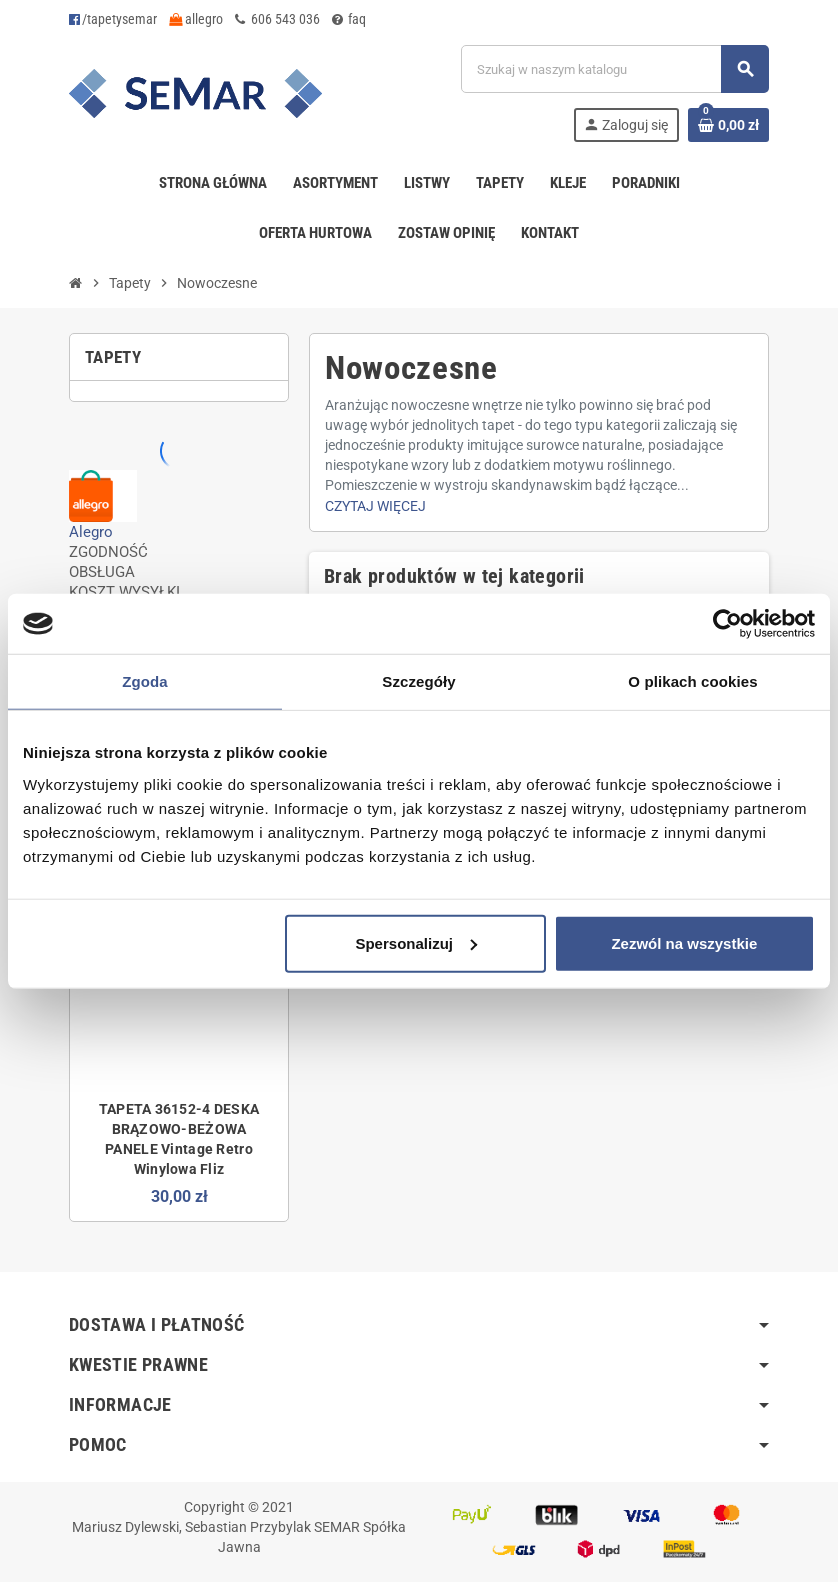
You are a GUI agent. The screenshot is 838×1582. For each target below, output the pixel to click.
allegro (196, 19)
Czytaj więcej (375, 506)
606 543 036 (277, 19)
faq (349, 19)
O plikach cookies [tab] (692, 681)
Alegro (91, 532)
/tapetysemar (113, 19)
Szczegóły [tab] (418, 681)
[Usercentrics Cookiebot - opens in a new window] (727, 624)
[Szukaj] (614, 69)
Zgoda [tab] (145, 681)
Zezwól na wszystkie (684, 942)
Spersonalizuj (416, 942)
